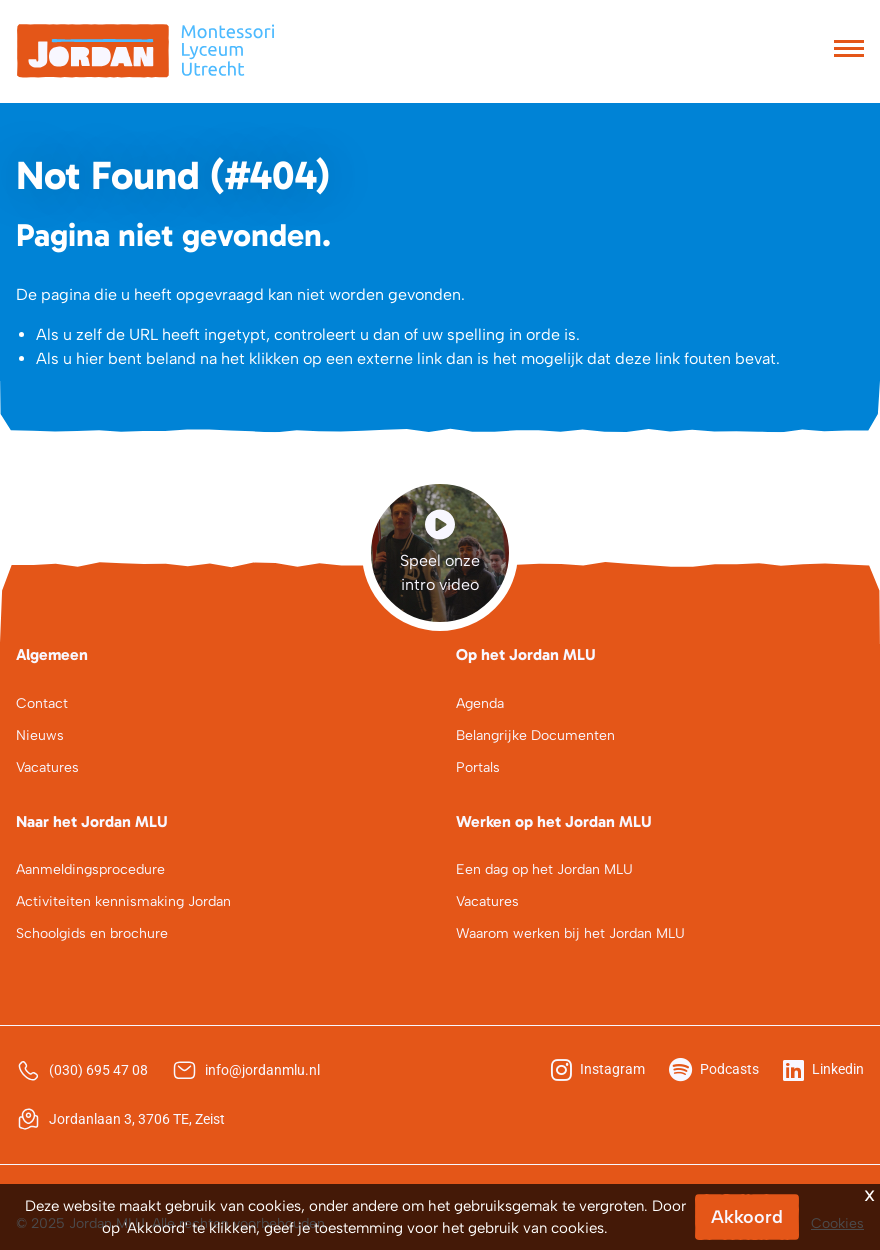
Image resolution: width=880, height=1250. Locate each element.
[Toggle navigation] (849, 51)
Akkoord (747, 1217)
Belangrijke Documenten (535, 735)
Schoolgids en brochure (92, 933)
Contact (42, 703)
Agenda (480, 703)
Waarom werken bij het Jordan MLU (570, 933)
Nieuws (40, 735)
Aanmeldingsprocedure (90, 869)
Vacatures (47, 767)
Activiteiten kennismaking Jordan (123, 901)
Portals (478, 767)
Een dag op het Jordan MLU (544, 869)
